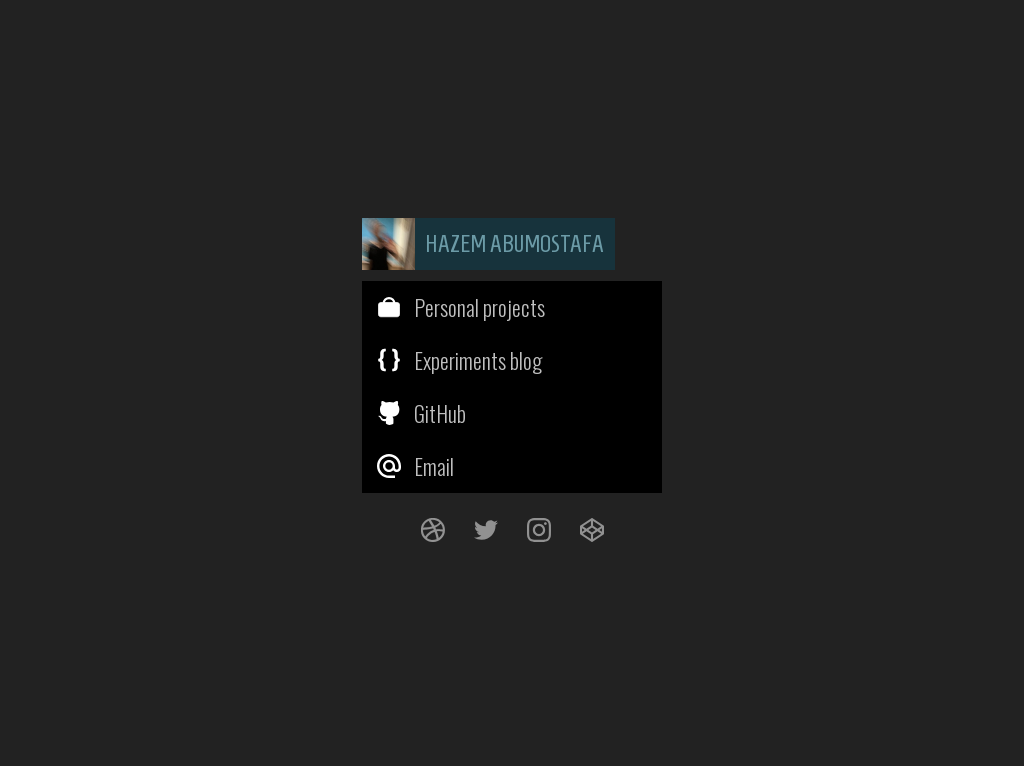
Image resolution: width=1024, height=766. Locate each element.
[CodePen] (591, 529)
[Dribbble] (432, 529)
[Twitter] (485, 529)
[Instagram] (538, 529)
